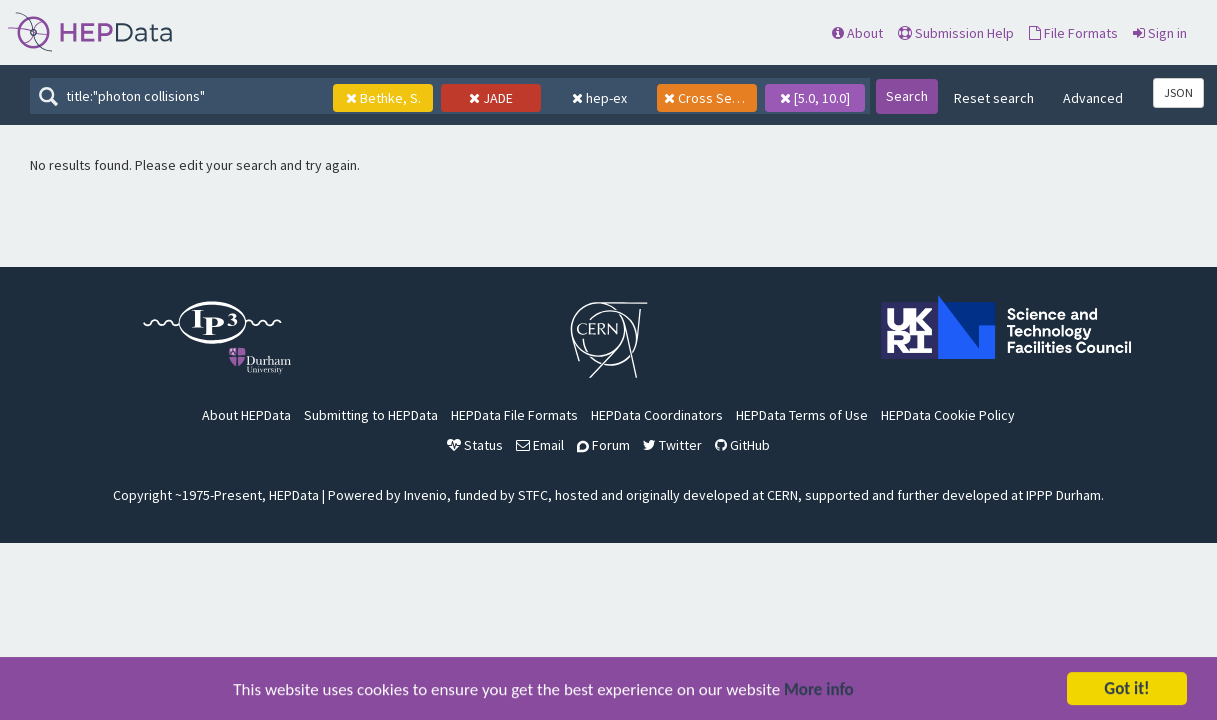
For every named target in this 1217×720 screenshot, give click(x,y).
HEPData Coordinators (657, 415)
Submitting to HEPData (371, 415)
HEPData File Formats (514, 415)
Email (540, 445)
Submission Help (956, 33)
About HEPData (246, 415)
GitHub (742, 445)
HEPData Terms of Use (802, 415)
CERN (782, 495)
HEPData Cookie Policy (948, 415)
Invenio (425, 495)
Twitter (672, 445)
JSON (1178, 92)
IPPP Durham (1063, 495)
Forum (603, 445)
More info (819, 690)
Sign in (1160, 33)
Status (475, 445)
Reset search (994, 98)
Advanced (1093, 98)
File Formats (1073, 33)
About (857, 33)
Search (907, 96)
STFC (533, 495)
